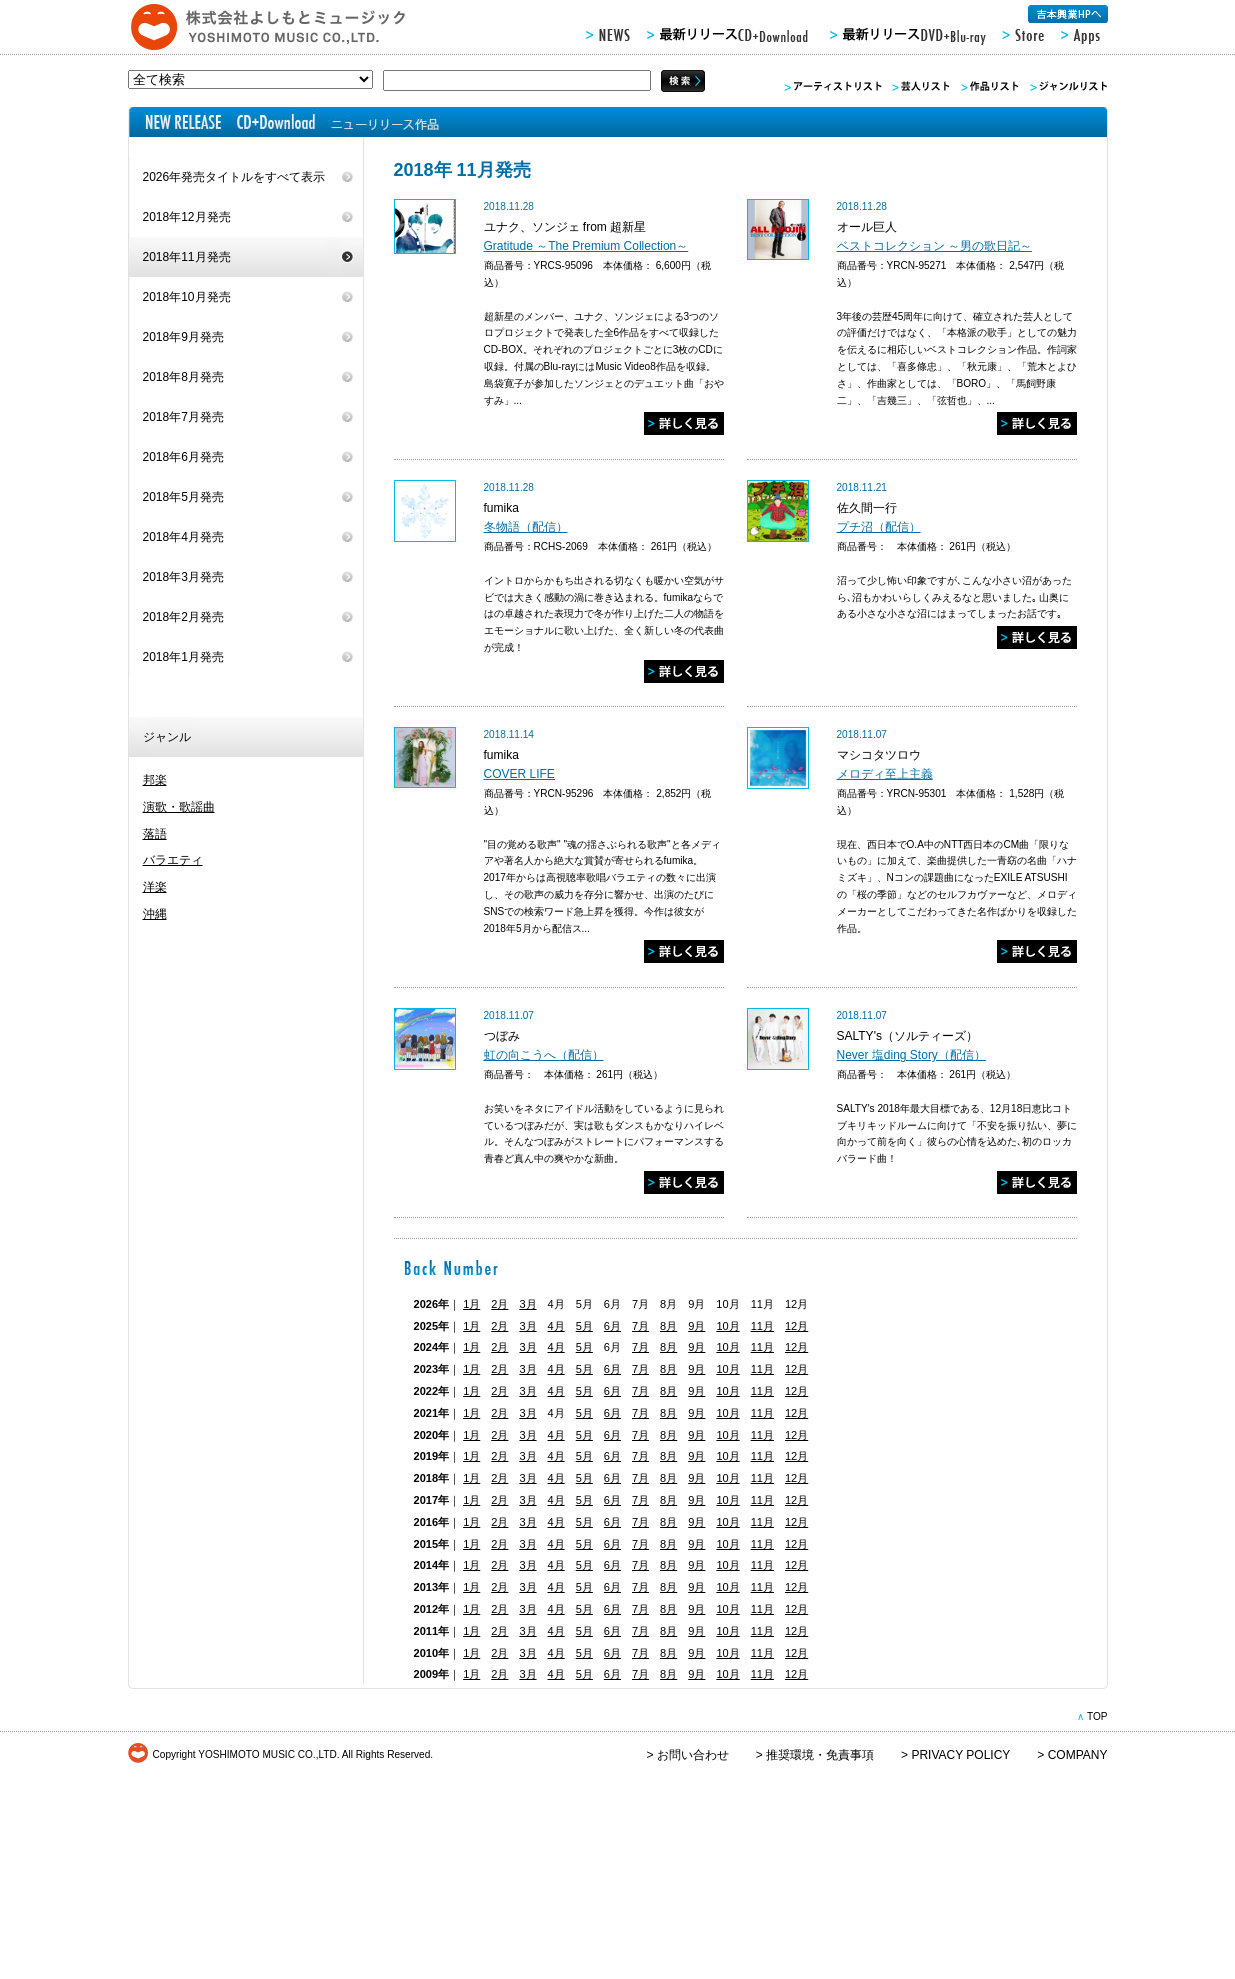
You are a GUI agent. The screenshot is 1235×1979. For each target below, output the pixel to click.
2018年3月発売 (183, 577)
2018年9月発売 (183, 337)
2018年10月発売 (187, 297)
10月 (727, 1326)
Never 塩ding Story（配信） (911, 1055)
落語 (155, 834)
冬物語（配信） (526, 527)
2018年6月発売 (183, 457)
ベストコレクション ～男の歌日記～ (934, 246)
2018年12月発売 (187, 217)
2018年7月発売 (183, 417)
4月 (556, 1326)
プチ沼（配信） (879, 527)
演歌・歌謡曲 (179, 807)
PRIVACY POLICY (960, 1755)
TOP (1097, 1716)
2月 (499, 1304)
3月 (527, 1304)
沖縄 (155, 914)
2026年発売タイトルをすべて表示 (234, 177)
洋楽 (155, 887)
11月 (762, 1326)
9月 (696, 1326)
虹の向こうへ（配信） (544, 1055)
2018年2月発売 (183, 617)
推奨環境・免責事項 (820, 1755)
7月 (640, 1326)
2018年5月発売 (183, 497)
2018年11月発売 (187, 257)
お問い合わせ (693, 1755)
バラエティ (173, 860)
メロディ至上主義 (885, 774)
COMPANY (1078, 1755)
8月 (668, 1326)
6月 (612, 1326)
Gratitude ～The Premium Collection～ (586, 246)
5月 (584, 1326)
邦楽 (155, 780)
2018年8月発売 (183, 377)
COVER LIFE (519, 774)
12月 (796, 1326)
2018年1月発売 (183, 657)
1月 (471, 1304)
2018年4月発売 (183, 537)
